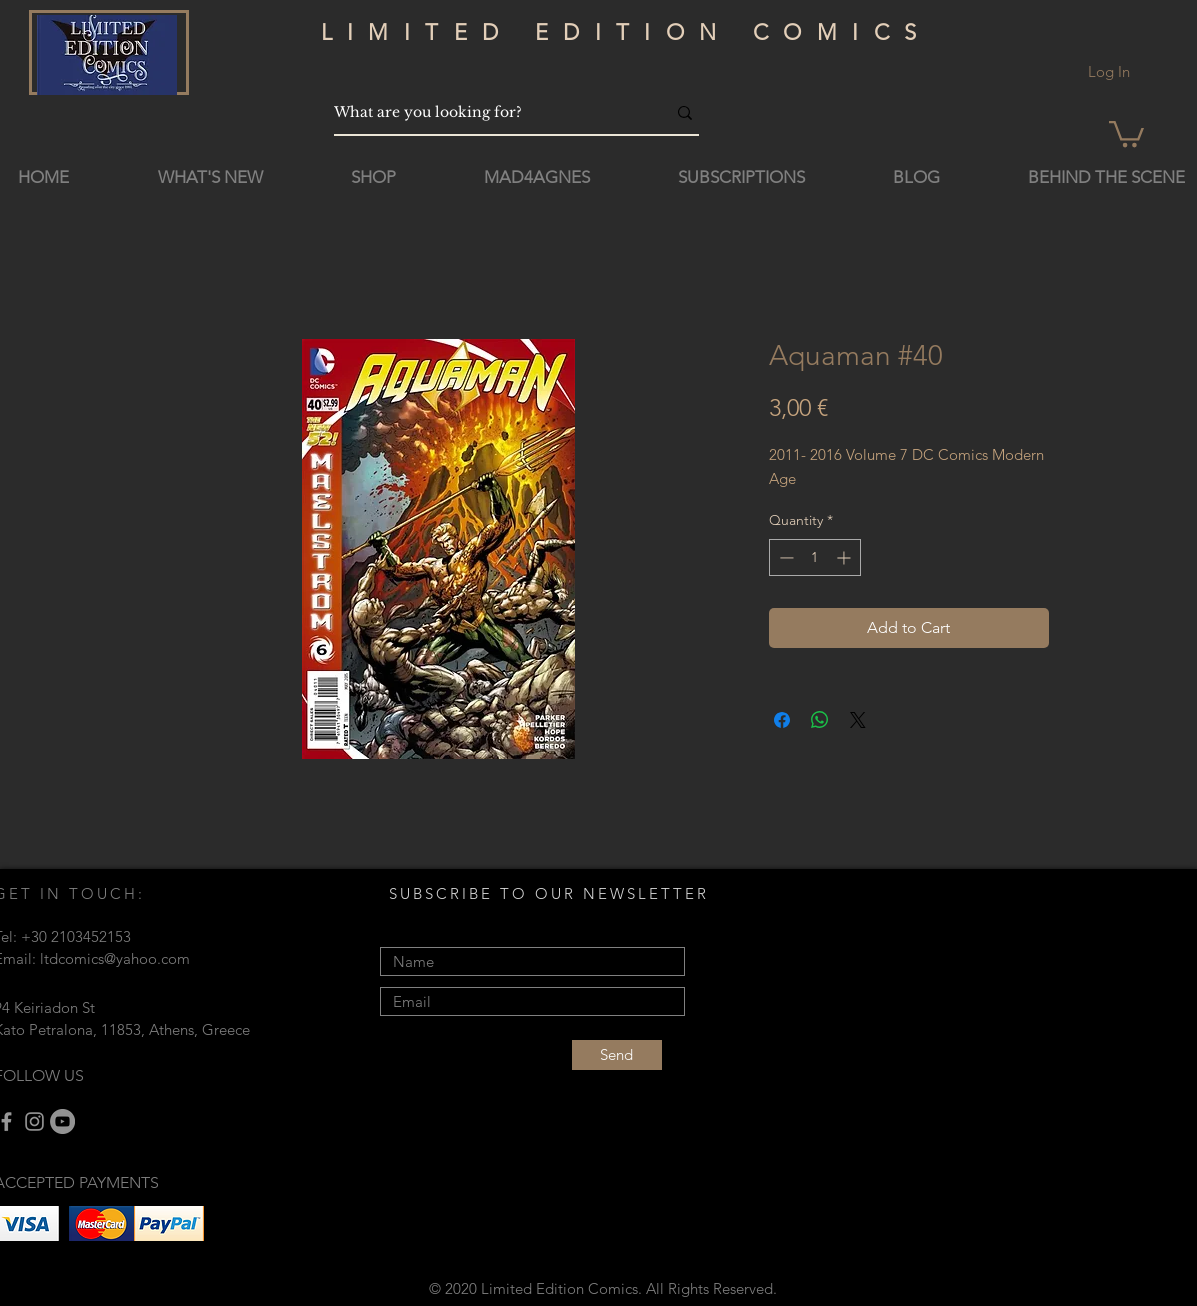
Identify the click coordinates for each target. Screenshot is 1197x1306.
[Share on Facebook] (782, 720)
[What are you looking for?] (485, 112)
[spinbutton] (815, 557)
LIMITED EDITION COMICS (626, 32)
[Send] (617, 1055)
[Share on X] (858, 720)
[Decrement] (784, 557)
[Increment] (845, 557)
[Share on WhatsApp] (820, 720)
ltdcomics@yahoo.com (115, 958)
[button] (1126, 132)
